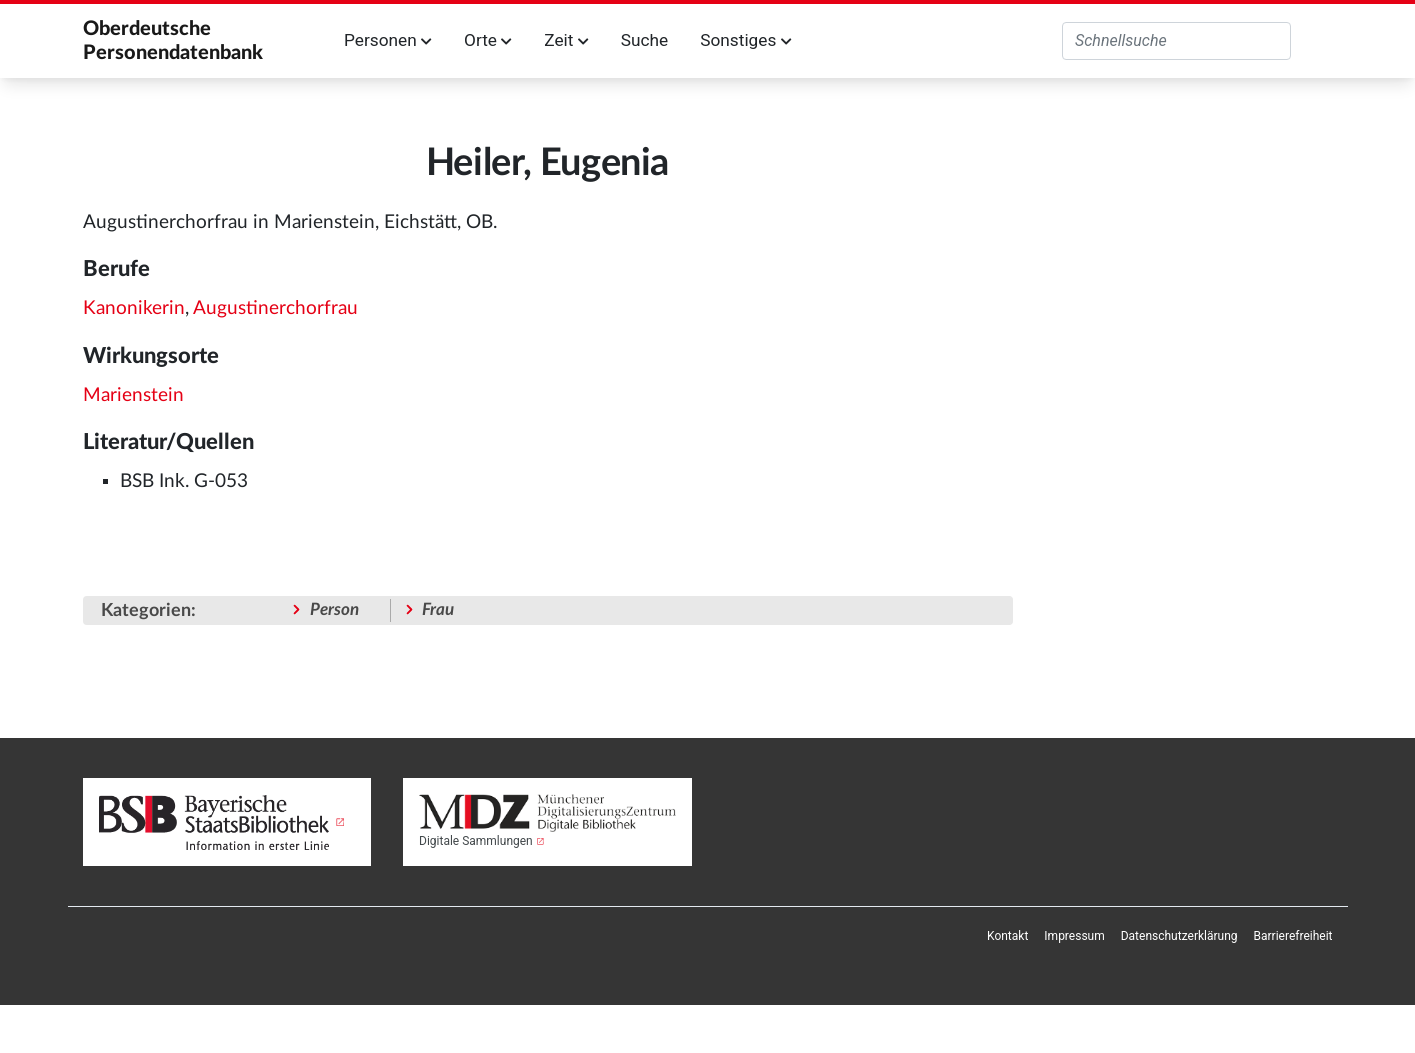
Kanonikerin (134, 308)
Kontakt (1007, 936)
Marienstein (133, 395)
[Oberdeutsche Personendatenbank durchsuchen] (1176, 41)
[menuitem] (1007, 936)
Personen (388, 40)
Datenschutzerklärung (1179, 936)
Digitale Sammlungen (476, 841)
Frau (438, 609)
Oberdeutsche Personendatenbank (173, 41)
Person (334, 609)
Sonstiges (745, 40)
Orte (488, 40)
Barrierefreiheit (1293, 936)
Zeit (566, 40)
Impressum (1074, 936)
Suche (644, 40)
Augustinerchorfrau (275, 308)
